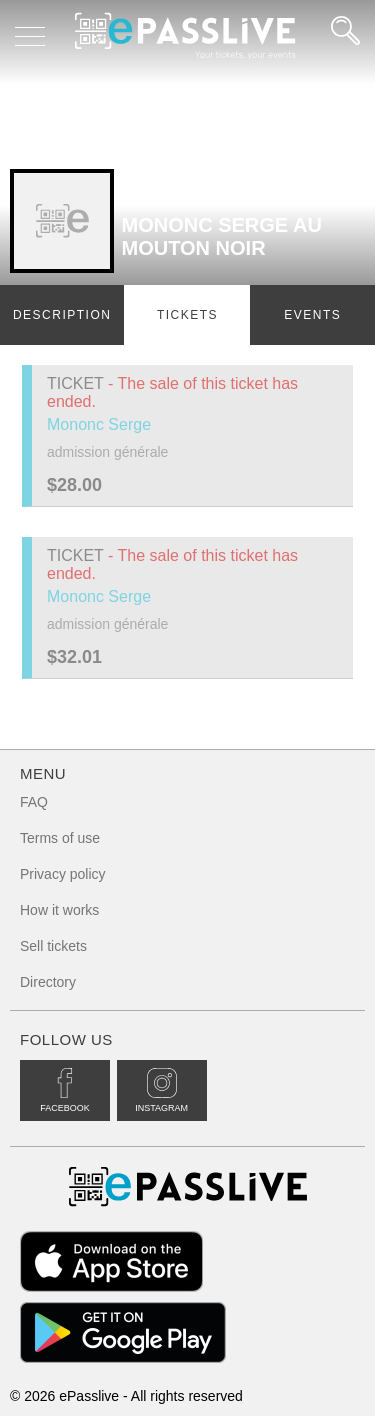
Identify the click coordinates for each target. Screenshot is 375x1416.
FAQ (34, 802)
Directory (48, 982)
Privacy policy (63, 874)
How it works (59, 910)
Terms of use (60, 838)
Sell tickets (53, 946)
